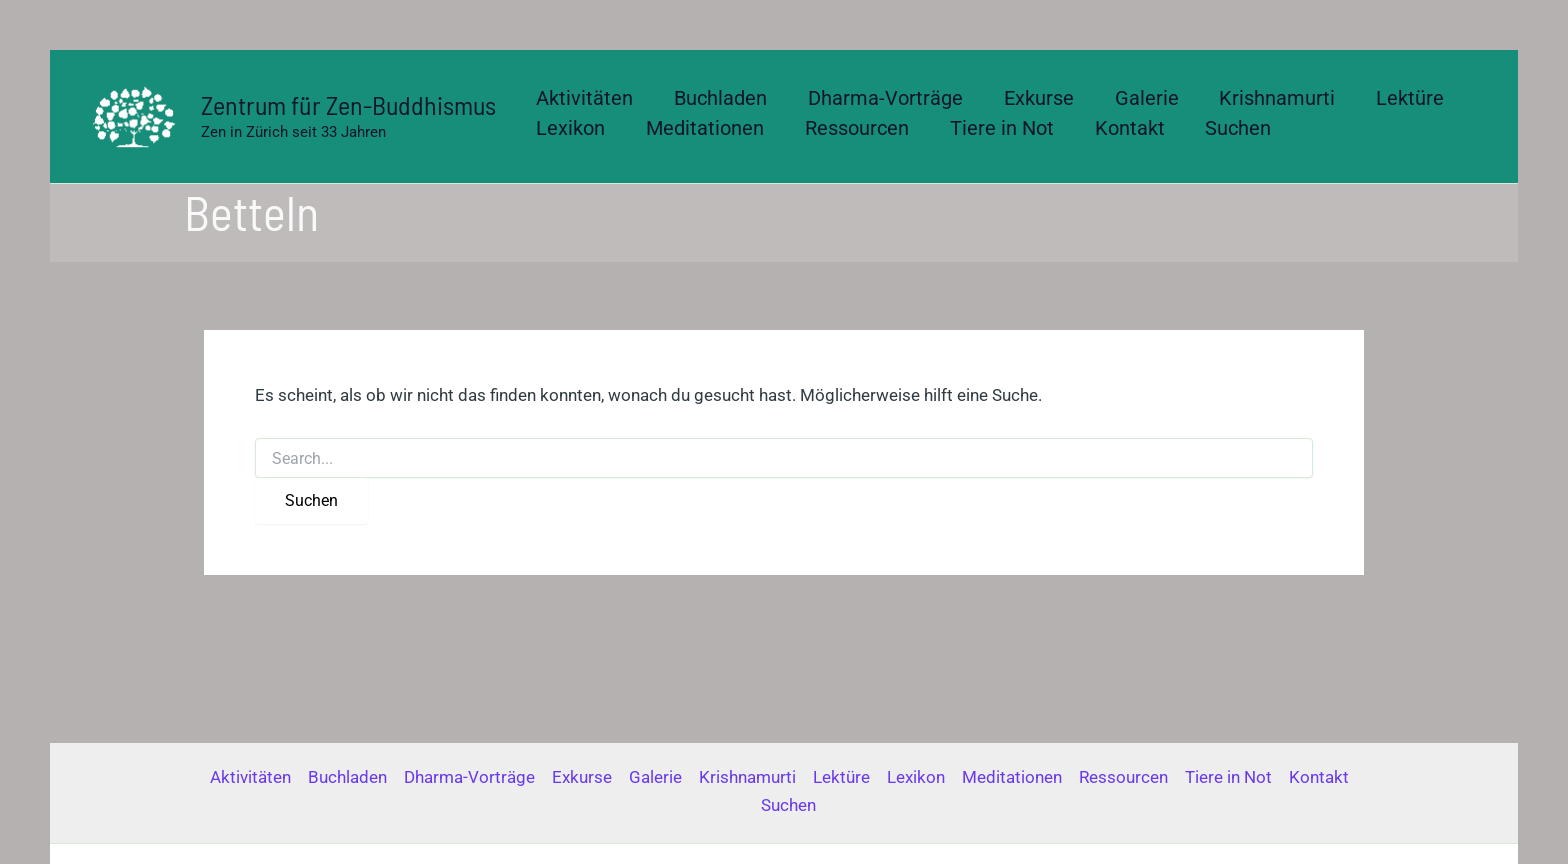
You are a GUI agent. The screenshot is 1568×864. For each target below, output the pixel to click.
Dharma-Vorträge (469, 777)
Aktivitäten (250, 777)
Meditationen (1012, 777)
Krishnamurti (747, 777)
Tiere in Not (1228, 777)
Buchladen (347, 777)
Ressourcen (1123, 777)
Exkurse (582, 777)
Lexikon (916, 777)
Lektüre (841, 777)
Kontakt (1319, 777)
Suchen (788, 805)
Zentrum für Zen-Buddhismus (348, 104)
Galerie (655, 777)
